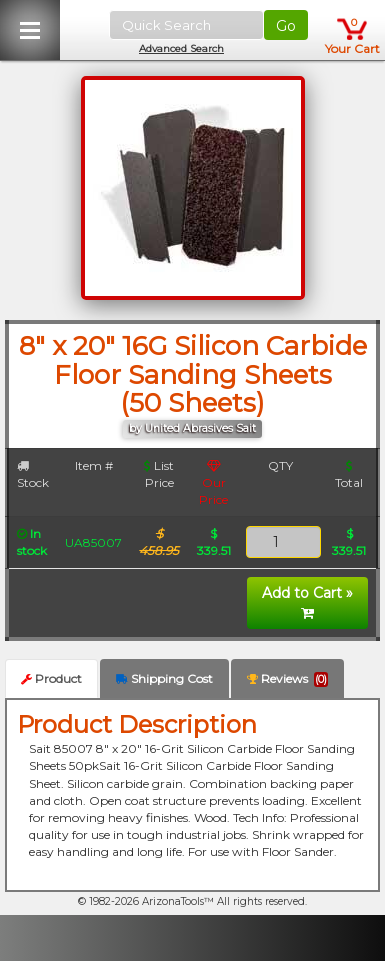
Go (286, 26)
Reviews (287, 679)
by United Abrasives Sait (192, 428)
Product (51, 678)
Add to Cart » (307, 602)
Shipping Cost (164, 678)
